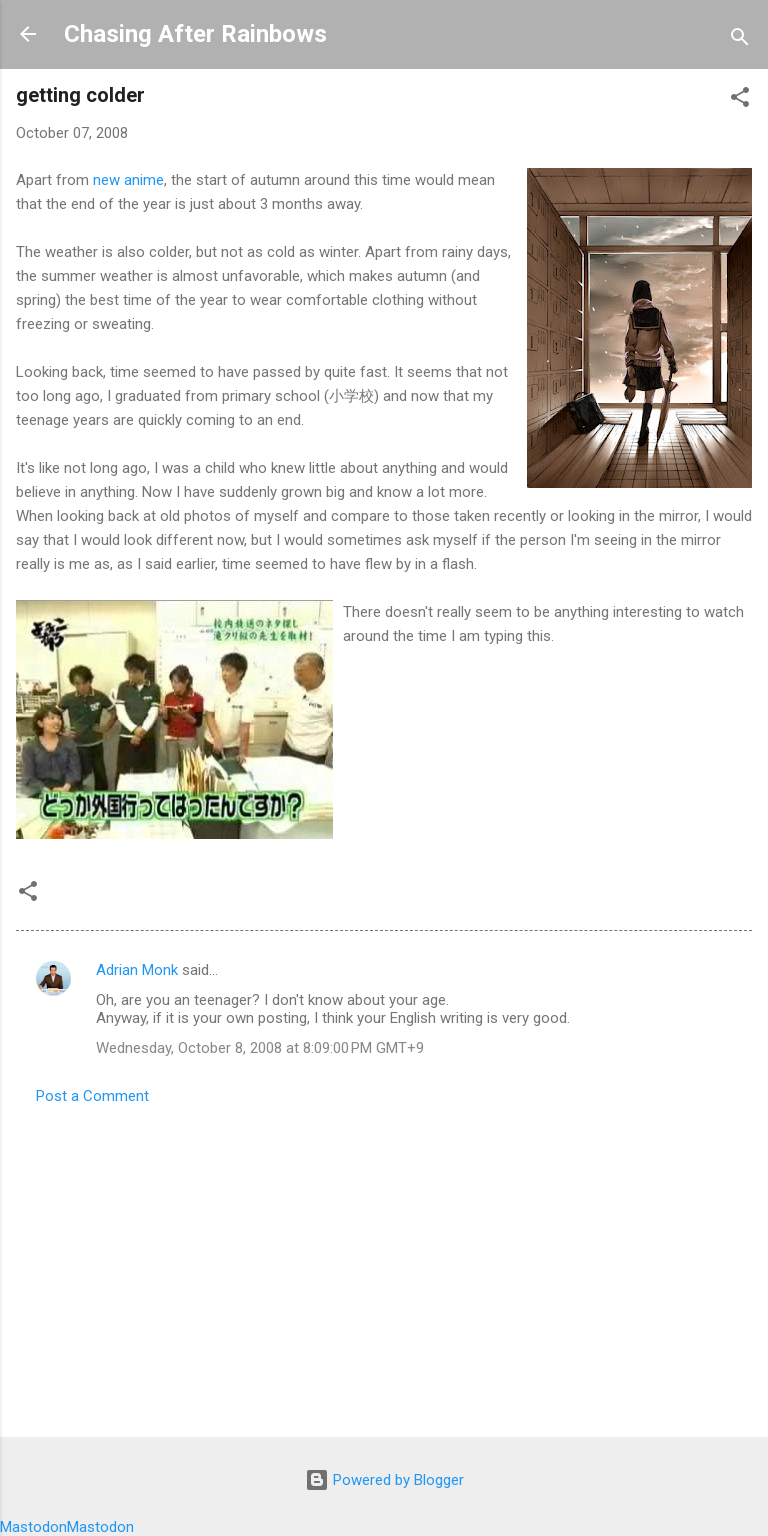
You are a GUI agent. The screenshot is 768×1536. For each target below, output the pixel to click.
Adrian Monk (137, 970)
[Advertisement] (384, 1265)
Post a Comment (92, 1096)
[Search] (740, 40)
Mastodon (33, 1527)
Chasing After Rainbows (195, 34)
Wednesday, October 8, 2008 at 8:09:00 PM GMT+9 (260, 1048)
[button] (740, 100)
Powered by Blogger (384, 1480)
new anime (128, 180)
